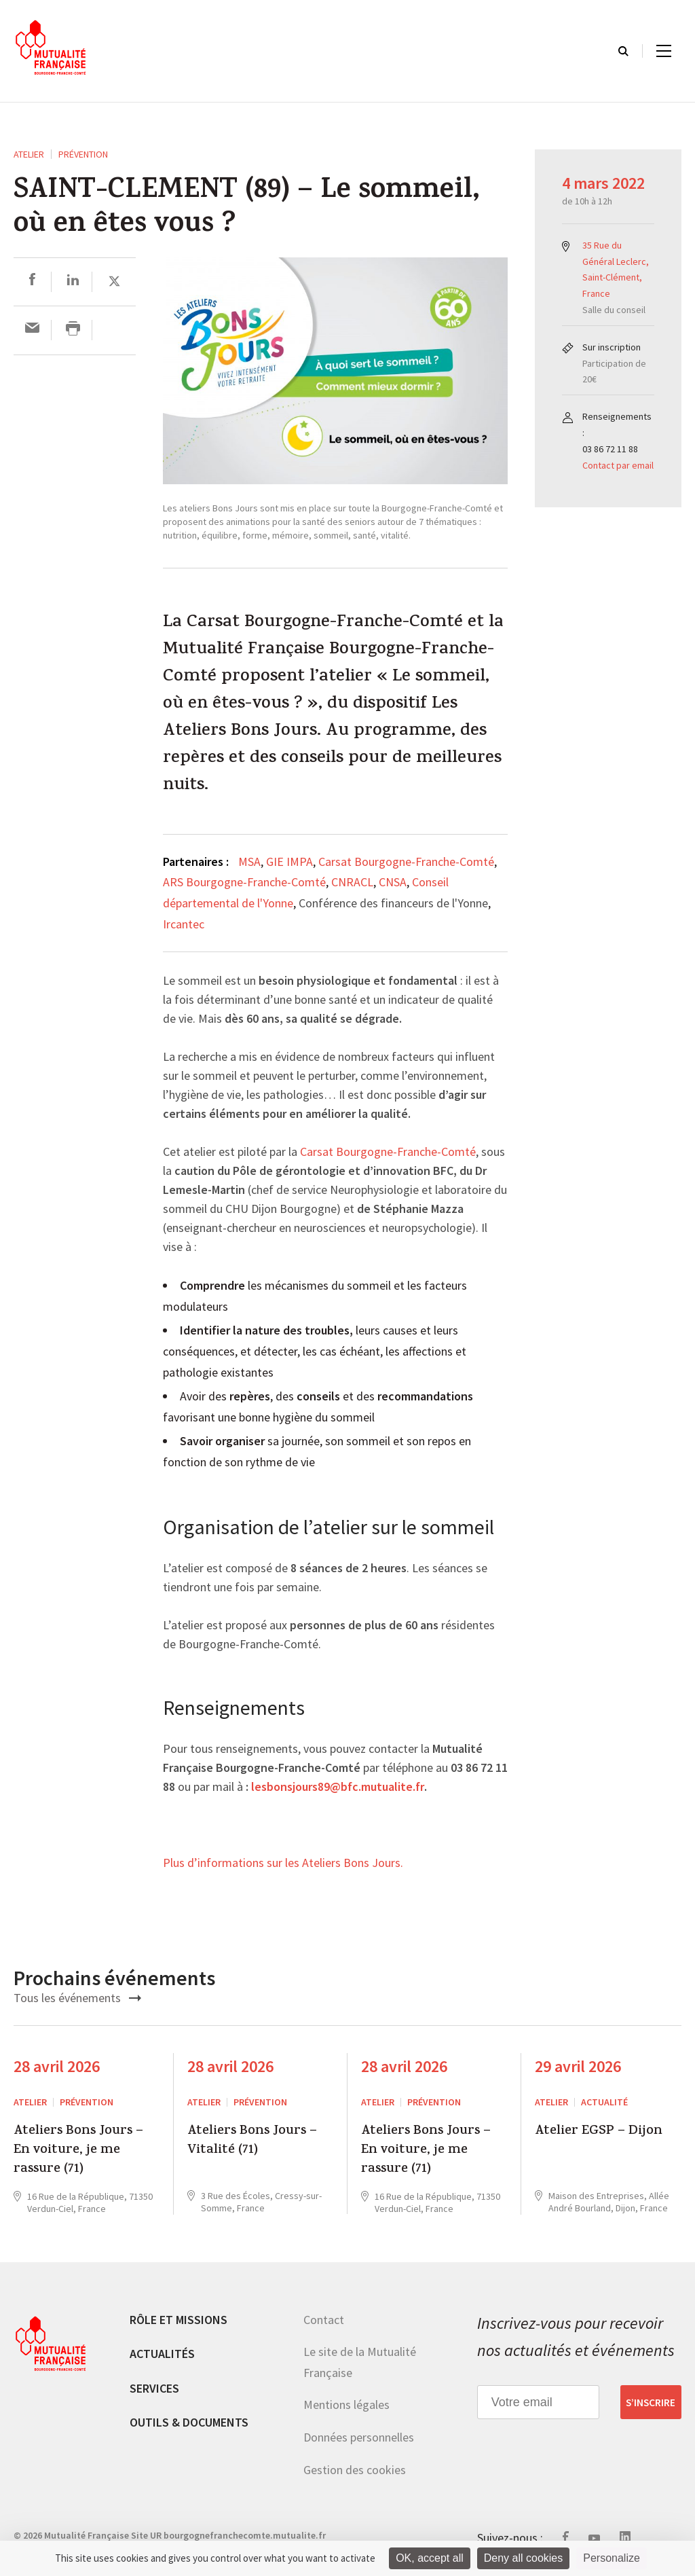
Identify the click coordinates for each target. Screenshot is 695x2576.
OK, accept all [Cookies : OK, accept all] (430, 2558)
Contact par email (618, 465)
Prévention (83, 154)
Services (154, 2388)
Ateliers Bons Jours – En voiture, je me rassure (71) (78, 2151)
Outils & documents (189, 2422)
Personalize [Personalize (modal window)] (611, 2558)
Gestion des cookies (354, 2470)
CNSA (393, 882)
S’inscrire (650, 2402)
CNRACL (352, 882)
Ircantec (183, 924)
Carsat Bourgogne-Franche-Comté (406, 861)
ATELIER (29, 154)
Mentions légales (346, 2404)
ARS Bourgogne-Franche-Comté (244, 882)
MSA (249, 861)
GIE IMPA (289, 861)
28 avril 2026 (57, 2066)
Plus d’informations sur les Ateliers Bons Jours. (283, 1863)
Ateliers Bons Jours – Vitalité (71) (252, 2141)
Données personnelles (358, 2437)
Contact (323, 2319)
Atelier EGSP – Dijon (598, 2132)
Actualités (162, 2353)
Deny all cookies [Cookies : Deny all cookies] (523, 2558)
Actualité (604, 2102)
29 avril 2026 (578, 2066)
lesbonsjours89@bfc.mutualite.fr (337, 1787)
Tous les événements (77, 1998)
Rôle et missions (178, 2319)
